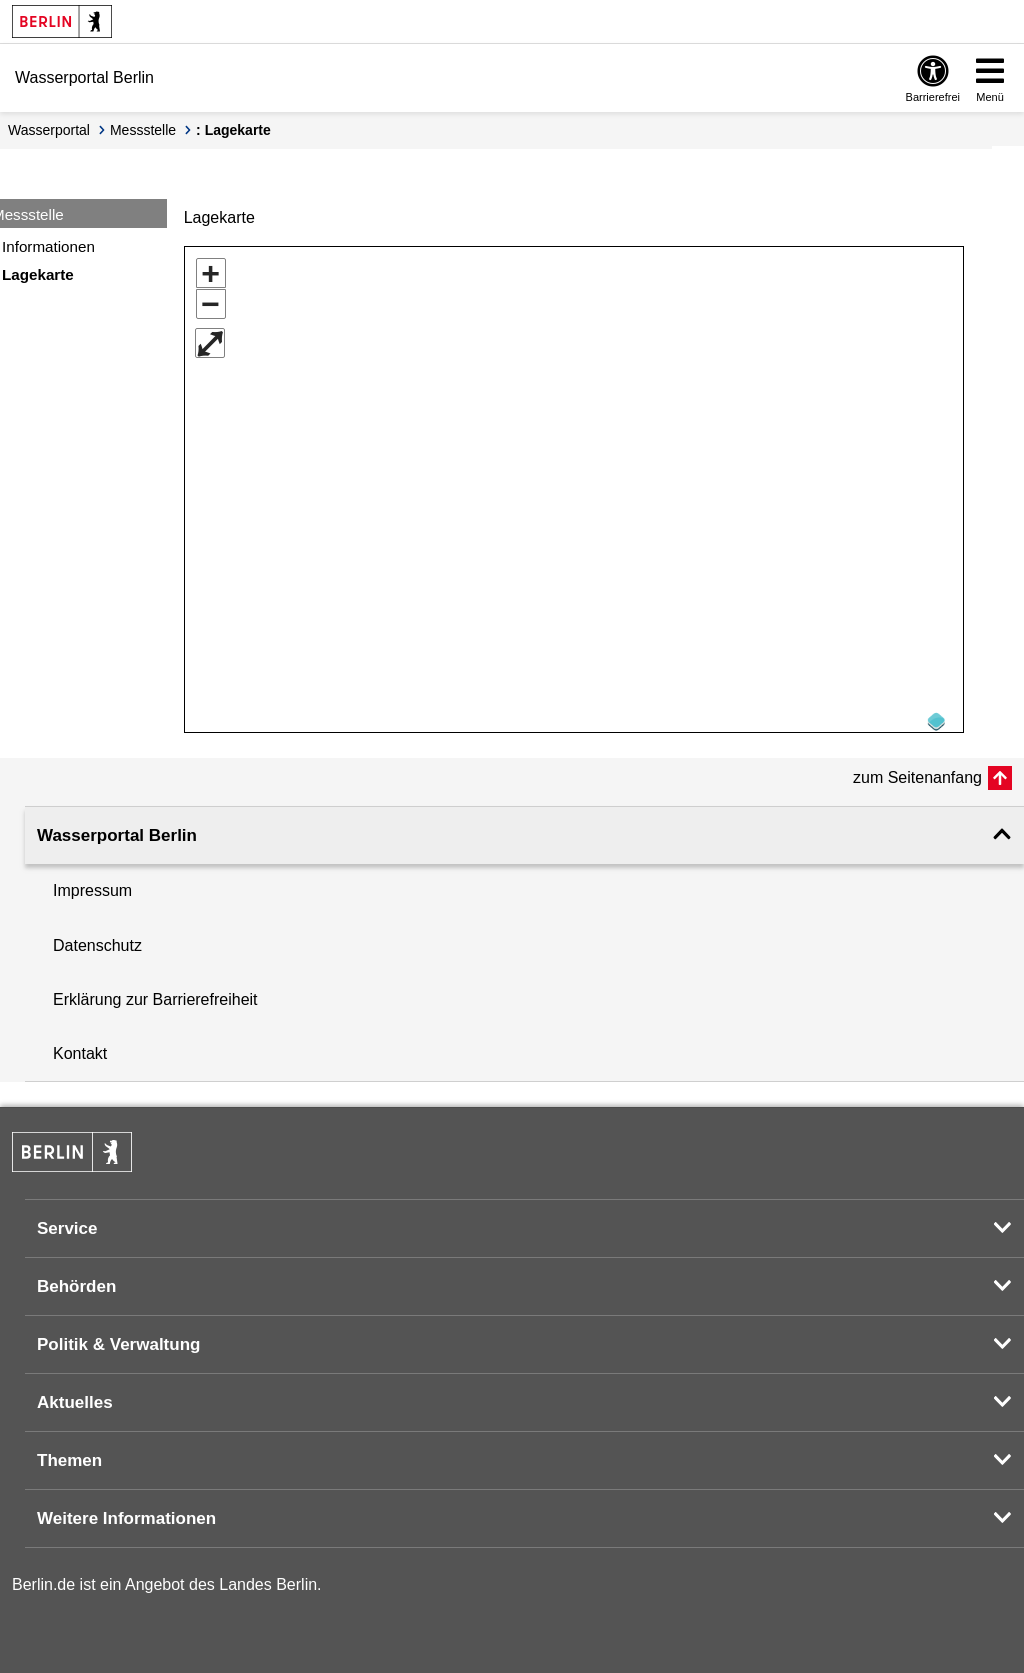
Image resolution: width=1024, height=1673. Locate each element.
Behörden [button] (76, 1279)
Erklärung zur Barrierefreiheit (155, 992)
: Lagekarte (233, 130)
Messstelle (143, 130)
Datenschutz (97, 938)
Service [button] (67, 1221)
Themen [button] (69, 1453)
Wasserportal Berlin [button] (117, 828)
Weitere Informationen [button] (126, 1511)
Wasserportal (49, 130)
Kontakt (80, 1046)
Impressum (92, 883)
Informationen (48, 246)
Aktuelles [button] (75, 1395)
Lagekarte (38, 274)
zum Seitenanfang (917, 770)
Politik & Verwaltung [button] (118, 1337)
